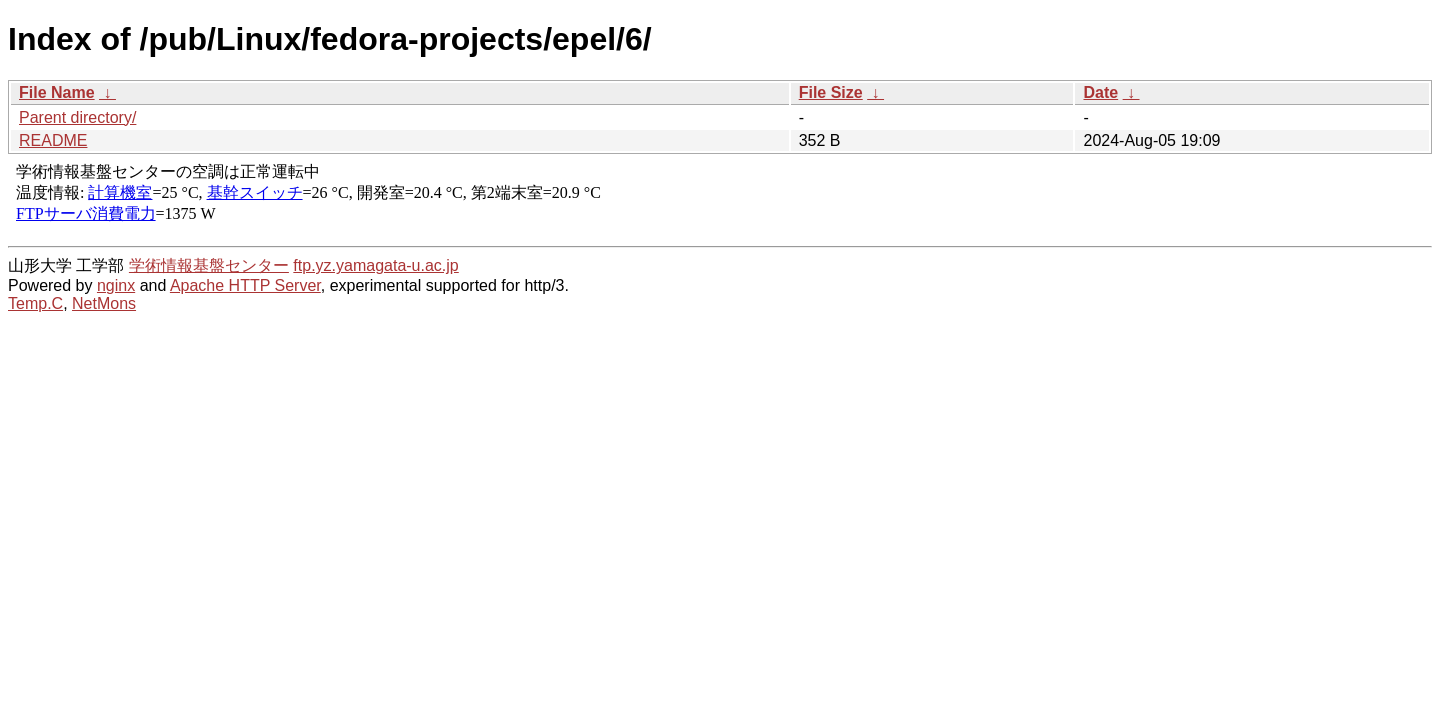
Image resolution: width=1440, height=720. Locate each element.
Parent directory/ (77, 117)
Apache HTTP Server (245, 285)
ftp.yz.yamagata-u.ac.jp (375, 265)
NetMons (104, 303)
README (53, 140)
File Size (831, 92)
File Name (57, 92)
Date (1100, 92)
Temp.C (35, 303)
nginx (116, 285)
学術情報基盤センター (209, 265)
